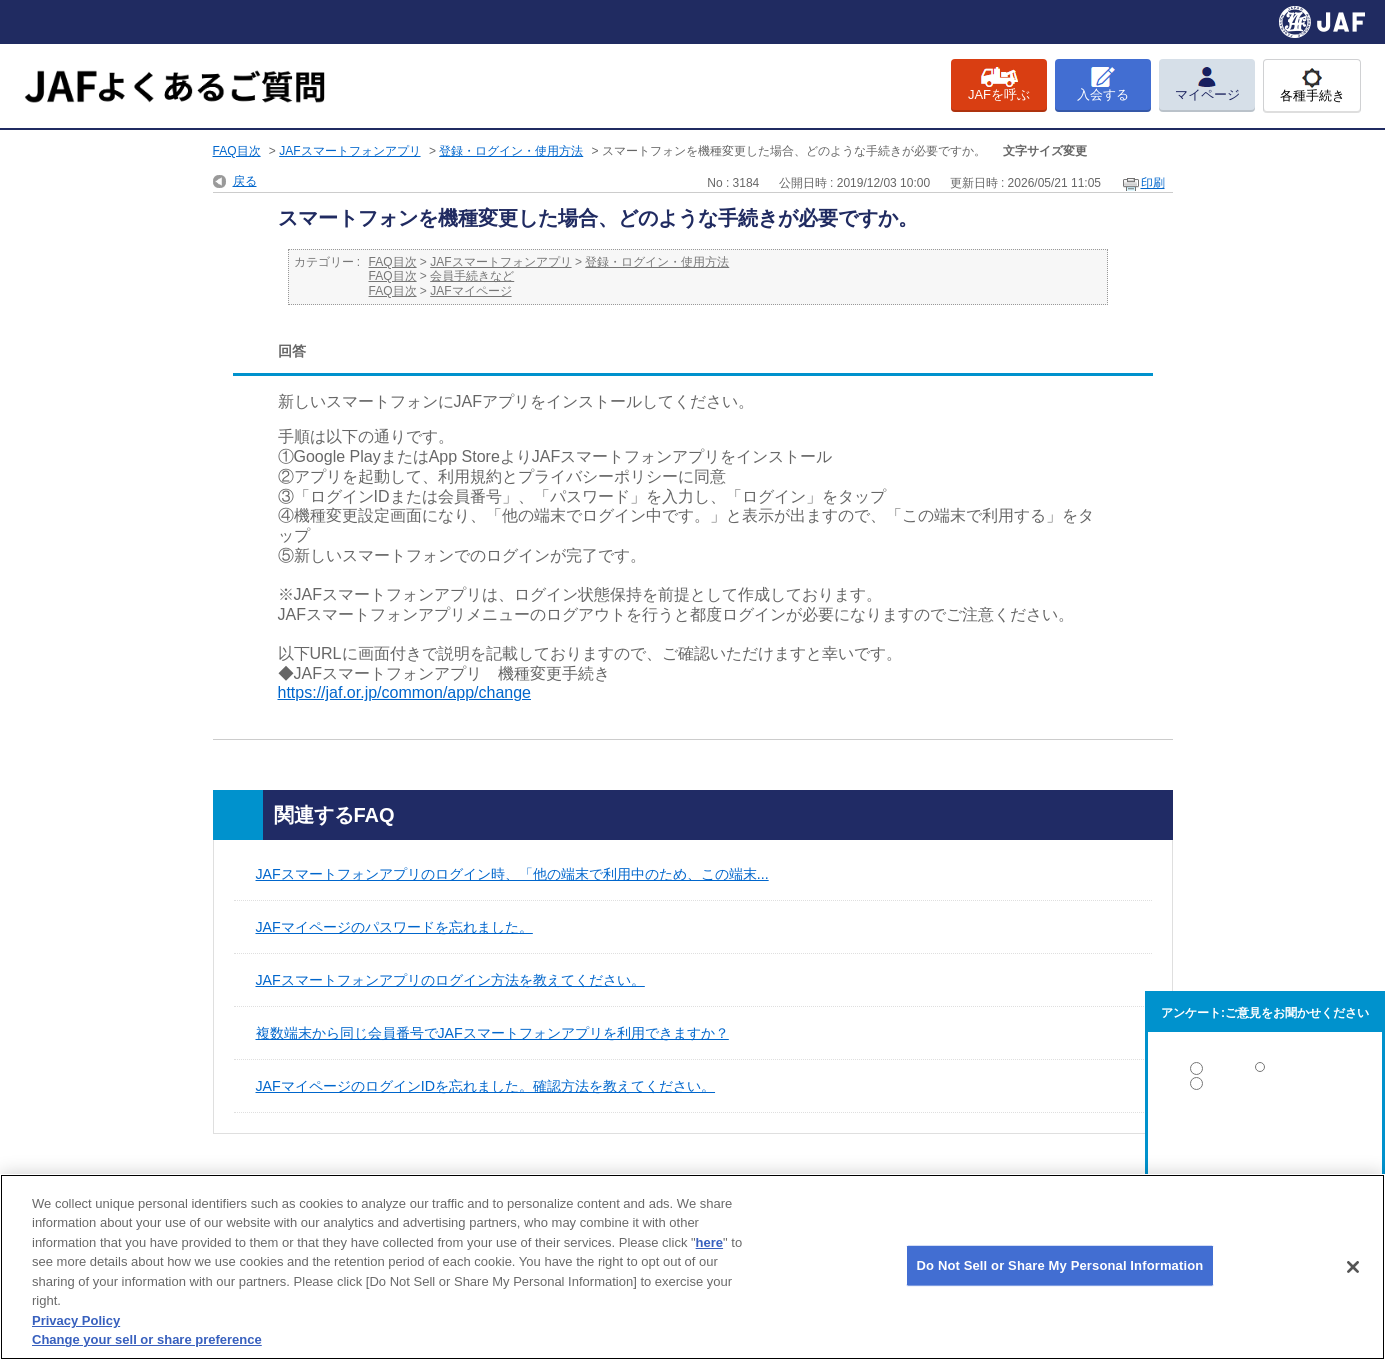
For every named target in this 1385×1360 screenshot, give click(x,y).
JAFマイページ (470, 291)
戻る (245, 181)
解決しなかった (1265, 1138)
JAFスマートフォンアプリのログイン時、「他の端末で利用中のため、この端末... (512, 874)
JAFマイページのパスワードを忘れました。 (394, 927)
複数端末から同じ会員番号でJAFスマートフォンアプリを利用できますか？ (492, 1033)
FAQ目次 (237, 151)
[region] (692, 1267)
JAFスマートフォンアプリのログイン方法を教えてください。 (450, 980)
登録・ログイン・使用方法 (511, 151)
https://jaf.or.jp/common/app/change (404, 692)
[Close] (1353, 1267)
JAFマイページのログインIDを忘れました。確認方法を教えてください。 (486, 1086)
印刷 (1153, 183)
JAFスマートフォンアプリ (349, 151)
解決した (1265, 1072)
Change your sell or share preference (147, 1339)
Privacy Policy (76, 1320)
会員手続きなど (472, 276)
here (709, 1242)
